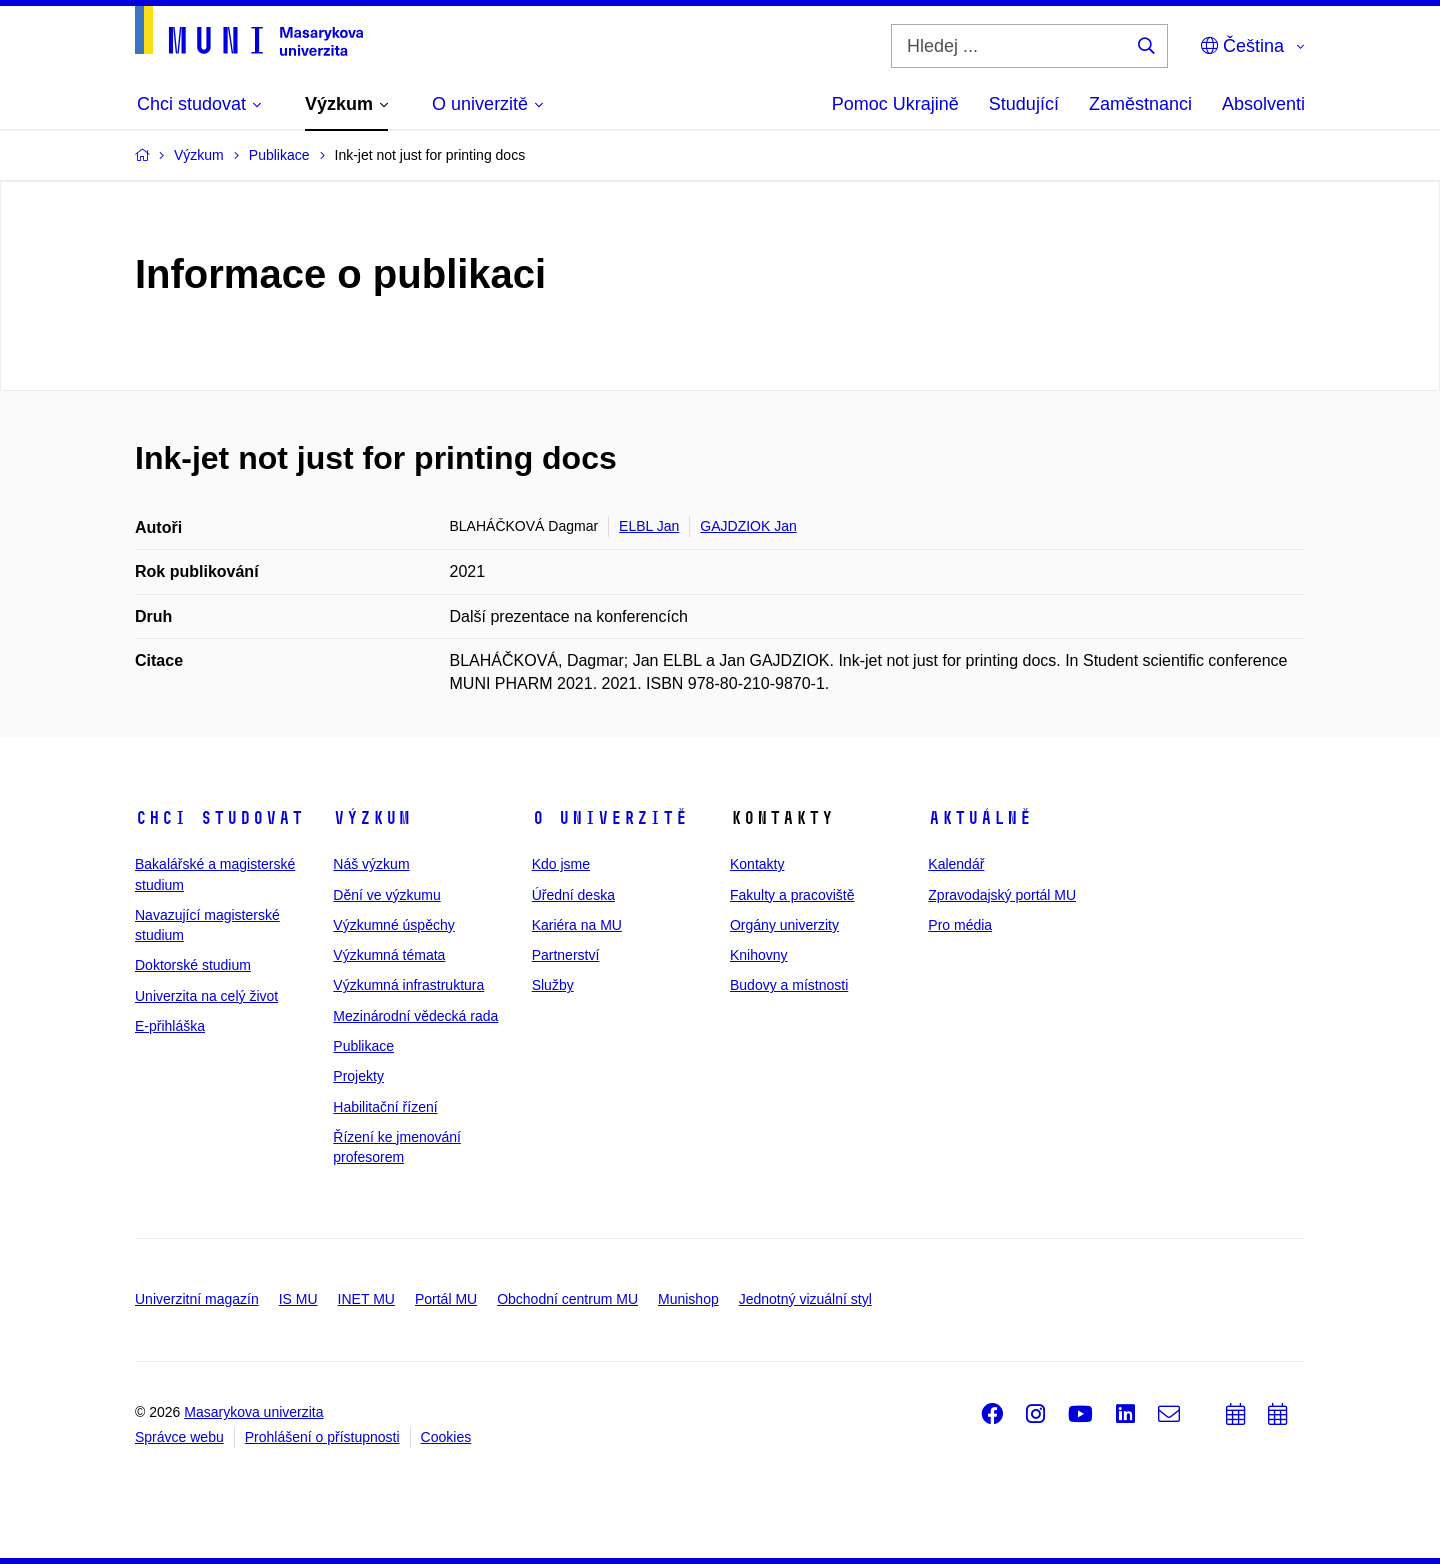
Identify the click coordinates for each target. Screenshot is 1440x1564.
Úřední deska (573, 895)
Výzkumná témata (389, 955)
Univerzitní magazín (197, 1299)
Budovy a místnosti (789, 985)
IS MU (298, 1299)
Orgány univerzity (784, 925)
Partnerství (566, 955)
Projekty (358, 1076)
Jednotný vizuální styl (805, 1299)
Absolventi (1263, 104)
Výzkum (372, 818)
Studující (1024, 104)
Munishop (688, 1299)
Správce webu (179, 1437)
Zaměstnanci (1140, 104)
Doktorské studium (193, 965)
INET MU (366, 1299)
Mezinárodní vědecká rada (415, 1016)
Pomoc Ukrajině (895, 104)
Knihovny (759, 955)
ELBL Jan (649, 526)
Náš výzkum (371, 864)
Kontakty (757, 864)
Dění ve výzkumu (386, 895)
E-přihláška (170, 1026)
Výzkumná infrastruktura (408, 985)
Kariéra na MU (577, 925)
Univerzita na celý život (206, 996)
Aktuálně (980, 818)
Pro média (960, 925)
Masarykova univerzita (253, 1412)
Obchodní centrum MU (567, 1299)
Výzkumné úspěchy (393, 925)
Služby (553, 985)
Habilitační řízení (385, 1107)
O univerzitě (610, 818)
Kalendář (956, 864)
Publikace (363, 1046)
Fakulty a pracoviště (792, 895)
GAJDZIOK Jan (748, 526)
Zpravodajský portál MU (1002, 895)
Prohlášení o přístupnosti (322, 1437)
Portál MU (446, 1299)
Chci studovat (219, 818)
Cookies (446, 1437)
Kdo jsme (561, 864)
